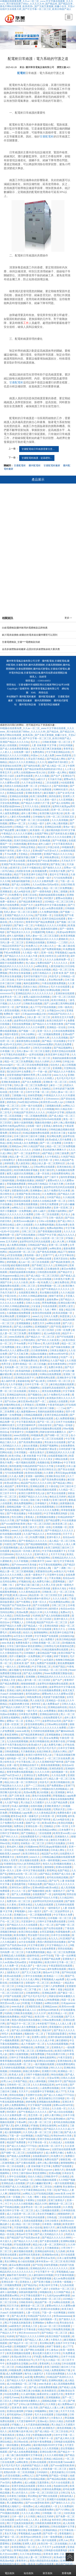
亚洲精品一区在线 (56, 1027)
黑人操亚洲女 (23, 1163)
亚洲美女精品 (25, 1904)
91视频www (31, 1846)
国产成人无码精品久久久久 (49, 2234)
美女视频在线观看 (49, 1292)
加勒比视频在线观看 (46, 1489)
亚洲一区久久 (23, 850)
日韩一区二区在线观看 (47, 1214)
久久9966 (56, 1061)
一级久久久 (10, 1666)
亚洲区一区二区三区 (35, 2078)
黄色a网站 (26, 2445)
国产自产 (56, 776)
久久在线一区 (59, 2108)
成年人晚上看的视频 (57, 823)
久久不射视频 (15, 1384)
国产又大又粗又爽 (19, 1353)
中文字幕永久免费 (63, 1914)
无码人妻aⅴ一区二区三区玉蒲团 (21, 912)
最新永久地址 (59, 1588)
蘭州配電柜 (35, 465)
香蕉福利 (32, 860)
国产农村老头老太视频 (62, 833)
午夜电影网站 (43, 1557)
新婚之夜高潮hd (66, 1710)
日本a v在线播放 (47, 1221)
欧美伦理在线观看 (42, 1313)
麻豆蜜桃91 (62, 2040)
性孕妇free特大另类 (61, 2135)
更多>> (68, 617)
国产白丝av (10, 1401)
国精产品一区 (33, 1823)
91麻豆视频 (15, 1408)
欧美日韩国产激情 (37, 2380)
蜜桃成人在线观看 (16, 2509)
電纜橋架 (13, 514)
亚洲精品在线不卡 (25, 1377)
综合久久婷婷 (42, 1061)
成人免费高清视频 (16, 1245)
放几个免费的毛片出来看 (57, 1190)
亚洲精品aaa (16, 1639)
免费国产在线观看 (46, 1663)
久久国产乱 (25, 1938)
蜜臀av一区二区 (18, 823)
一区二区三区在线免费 (58, 1758)
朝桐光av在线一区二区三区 (23, 1873)
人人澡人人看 (64, 2023)
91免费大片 (57, 2156)
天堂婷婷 (28, 2414)
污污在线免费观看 (63, 877)
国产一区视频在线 (19, 2268)
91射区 (8, 1544)
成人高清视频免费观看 (32, 1547)
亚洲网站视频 (67, 2241)
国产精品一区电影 (63, 1425)
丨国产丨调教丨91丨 (63, 1568)
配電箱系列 (60, 492)
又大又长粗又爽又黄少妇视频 (25, 2390)
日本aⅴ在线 (32, 2088)
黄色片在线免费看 (10, 905)
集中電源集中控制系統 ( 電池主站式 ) (39, 606)
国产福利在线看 (32, 765)
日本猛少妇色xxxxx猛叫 (13, 1697)
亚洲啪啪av (38, 2322)
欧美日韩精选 (58, 1000)
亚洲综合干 (68, 776)
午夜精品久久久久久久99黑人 (39, 1078)
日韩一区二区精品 (30, 1959)
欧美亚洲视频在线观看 (19, 2353)
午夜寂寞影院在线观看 (19, 1201)
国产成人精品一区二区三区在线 (52, 2431)
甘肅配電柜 (47, 136)
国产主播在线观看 (26, 2162)
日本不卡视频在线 (31, 867)
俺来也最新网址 (32, 983)
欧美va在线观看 (13, 1976)
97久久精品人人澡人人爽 (62, 1544)
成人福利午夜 (8, 1381)
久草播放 (53, 1503)
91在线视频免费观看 (50, 1690)
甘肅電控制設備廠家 (49, 704)
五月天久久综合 (30, 806)
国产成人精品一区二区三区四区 (43, 1275)
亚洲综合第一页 (38, 1367)
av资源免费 (54, 1371)
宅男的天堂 (59, 1809)
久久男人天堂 (48, 1585)
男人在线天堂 (44, 1075)
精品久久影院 (7, 857)
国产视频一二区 (27, 1031)
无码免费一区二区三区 (16, 1367)
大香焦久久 (56, 2339)
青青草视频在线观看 (43, 1418)
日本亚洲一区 (47, 1816)
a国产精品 (47, 1153)
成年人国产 (22, 1659)
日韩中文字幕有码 (10, 1833)
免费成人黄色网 (17, 2118)
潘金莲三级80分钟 (38, 1608)
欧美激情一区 (37, 830)
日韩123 (64, 2492)
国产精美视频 (61, 786)
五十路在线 (52, 1486)
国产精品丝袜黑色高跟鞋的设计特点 (44, 769)
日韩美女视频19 (58, 1350)
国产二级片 (43, 2288)
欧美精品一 (57, 1982)
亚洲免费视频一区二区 (49, 1285)
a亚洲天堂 (15, 867)
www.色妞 (18, 2258)
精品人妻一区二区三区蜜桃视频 (26, 1156)
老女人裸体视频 (37, 2081)
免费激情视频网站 (33, 2370)
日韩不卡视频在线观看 (37, 2074)
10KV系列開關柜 (13, 503)
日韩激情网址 (33, 1993)
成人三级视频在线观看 (47, 2210)
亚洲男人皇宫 (66, 1306)
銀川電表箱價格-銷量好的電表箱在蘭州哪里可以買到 (29, 634)
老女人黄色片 (23, 1347)
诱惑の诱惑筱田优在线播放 (51, 1942)
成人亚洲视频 (57, 1792)
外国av (35, 755)
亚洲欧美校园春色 (11, 1082)
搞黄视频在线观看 (16, 1928)
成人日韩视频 (69, 1064)
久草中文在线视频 (33, 1976)
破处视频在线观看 (20, 1265)
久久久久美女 (45, 1459)
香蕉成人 (30, 1517)
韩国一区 (66, 1999)
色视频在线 (43, 1462)
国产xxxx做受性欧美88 (13, 1523)
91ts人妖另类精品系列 (29, 1863)
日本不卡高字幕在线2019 (13, 1744)
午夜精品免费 (35, 1884)
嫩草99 (3, 1639)
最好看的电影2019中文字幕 (60, 830)
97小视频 (47, 1656)
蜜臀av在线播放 (64, 898)
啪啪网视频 (36, 2550)
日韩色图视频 (29, 1459)
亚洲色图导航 (18, 1884)
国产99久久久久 (10, 1836)
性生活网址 (17, 1517)
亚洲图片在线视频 (10, 1309)
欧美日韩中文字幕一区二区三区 (17, 2210)
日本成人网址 (57, 1850)
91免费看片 (15, 895)
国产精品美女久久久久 (19, 932)
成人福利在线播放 (14, 1588)
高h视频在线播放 (25, 1180)
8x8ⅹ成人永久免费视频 (26, 1143)
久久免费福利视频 (49, 912)
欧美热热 (5, 2169)
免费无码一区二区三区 (19, 1901)
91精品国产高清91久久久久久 (30, 1112)
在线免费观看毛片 (53, 1717)
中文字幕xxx (34, 1343)
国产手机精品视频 (10, 2207)
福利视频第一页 (59, 1772)
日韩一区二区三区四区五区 (60, 816)
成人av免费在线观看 (52, 908)
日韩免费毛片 (8, 1160)
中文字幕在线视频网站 (50, 1564)
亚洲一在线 (47, 952)
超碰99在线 (33, 1955)
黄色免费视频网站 (23, 1503)
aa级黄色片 (15, 2326)
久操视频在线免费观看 (19, 1313)
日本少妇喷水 (52, 2220)
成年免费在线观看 (57, 1969)
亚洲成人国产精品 (10, 2499)
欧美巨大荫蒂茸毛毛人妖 (32, 1493)
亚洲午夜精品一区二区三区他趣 (30, 1364)
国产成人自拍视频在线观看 (55, 1615)
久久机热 (55, 2363)
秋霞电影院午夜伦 (10, 2564)
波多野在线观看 (24, 776)
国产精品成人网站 (56, 758)
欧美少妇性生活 (48, 956)
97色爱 (8, 1595)
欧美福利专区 (30, 1690)
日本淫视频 (20, 1452)
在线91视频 (36, 1806)
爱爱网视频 (59, 1581)
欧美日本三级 (58, 1133)
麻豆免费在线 (62, 1282)
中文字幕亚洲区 (21, 990)
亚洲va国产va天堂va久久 (46, 850)
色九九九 (53, 1938)
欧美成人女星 (16, 2074)
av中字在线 (47, 1955)
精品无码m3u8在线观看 (49, 1119)
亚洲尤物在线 (64, 1166)
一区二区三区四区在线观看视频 (26, 2159)
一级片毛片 (31, 1710)
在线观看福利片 (35, 2152)
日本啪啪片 (39, 816)
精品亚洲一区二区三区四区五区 (46, 1595)
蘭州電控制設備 (27, 704)
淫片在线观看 (44, 1629)
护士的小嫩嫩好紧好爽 (39, 2183)
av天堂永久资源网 (23, 1636)
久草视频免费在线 (28, 1360)
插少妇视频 (43, 1792)
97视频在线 (7, 1149)
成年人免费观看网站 (15, 2105)
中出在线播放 (69, 1520)
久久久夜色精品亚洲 (30, 1591)
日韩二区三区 (29, 1231)
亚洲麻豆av (20, 1914)
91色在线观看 (50, 1306)
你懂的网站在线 (12, 1404)
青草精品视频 (21, 2550)
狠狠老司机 (15, 2193)
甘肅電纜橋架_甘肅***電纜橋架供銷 (21, 642)
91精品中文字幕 (56, 1112)
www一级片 (52, 1561)
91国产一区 (66, 1357)
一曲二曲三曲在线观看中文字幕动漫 (23, 2455)
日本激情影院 (35, 1867)
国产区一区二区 (20, 1109)
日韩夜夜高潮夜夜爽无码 (48, 2523)
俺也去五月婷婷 (57, 1496)
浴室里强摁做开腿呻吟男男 (21, 1075)
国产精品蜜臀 (7, 830)
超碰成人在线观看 (58, 1401)
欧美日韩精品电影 (66, 1639)
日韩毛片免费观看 (42, 789)
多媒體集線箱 (35, 514)
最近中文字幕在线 (59, 874)
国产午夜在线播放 (16, 1513)
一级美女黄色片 (36, 1452)
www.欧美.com (63, 2193)
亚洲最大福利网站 (57, 1211)
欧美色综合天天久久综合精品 (32, 1880)
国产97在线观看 (65, 1336)
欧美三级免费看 (39, 796)
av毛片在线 (22, 2519)
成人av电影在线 (22, 891)
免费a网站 (17, 2482)
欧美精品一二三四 (54, 1976)
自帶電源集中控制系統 (37, 586)
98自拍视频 (57, 2074)
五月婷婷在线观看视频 (42, 1731)
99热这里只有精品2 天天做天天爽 (46, 1183)
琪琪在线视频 (65, 1948)
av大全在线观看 (27, 1942)
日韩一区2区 (62, 1826)
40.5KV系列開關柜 (42, 503)
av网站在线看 (44, 1258)
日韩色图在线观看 (16, 1088)
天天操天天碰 (55, 779)
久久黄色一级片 (48, 799)
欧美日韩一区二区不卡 (51, 2146)
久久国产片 (36, 1659)
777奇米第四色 (38, 1918)
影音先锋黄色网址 (57, 1364)
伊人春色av (52, 2350)
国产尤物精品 (28, 1833)
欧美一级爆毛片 (32, 1479)
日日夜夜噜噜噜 (39, 1350)
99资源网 (61, 1816)
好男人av (6, 2081)
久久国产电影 (28, 1258)
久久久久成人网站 (30, 1979)
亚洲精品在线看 (15, 793)
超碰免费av (19, 1017)
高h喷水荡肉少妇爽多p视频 (46, 990)
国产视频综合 (35, 1394)
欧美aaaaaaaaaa (16, 1897)
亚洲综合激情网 (48, 2125)
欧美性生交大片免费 (63, 1017)
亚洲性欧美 (6, 1326)
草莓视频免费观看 (16, 1183)
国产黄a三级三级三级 (28, 1585)
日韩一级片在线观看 (32, 1105)
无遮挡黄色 (43, 2482)
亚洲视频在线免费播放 (48, 2101)
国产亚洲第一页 (43, 915)
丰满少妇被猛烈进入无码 (22, 1840)
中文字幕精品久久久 (58, 1945)
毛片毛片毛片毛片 (65, 1078)
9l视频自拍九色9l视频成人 (56, 1789)
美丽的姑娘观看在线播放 (52, 895)
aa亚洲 (28, 2377)
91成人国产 (27, 1965)
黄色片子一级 (22, 2037)
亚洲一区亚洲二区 (63, 1207)
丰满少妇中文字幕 (48, 2285)
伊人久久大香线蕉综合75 (20, 2360)
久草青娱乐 (28, 1404)
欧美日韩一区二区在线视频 (49, 2016)
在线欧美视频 (18, 1279)
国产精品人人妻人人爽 (37, 2339)
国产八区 (68, 1323)
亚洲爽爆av (36, 1190)
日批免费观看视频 (21, 939)
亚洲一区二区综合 (60, 809)
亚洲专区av (15, 1887)
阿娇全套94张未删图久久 (53, 1432)
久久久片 (42, 762)
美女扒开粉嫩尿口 (47, 2213)
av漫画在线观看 (53, 2207)
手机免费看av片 (36, 1758)
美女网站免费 (55, 979)
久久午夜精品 (52, 1156)
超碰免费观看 (35, 2118)
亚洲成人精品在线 (53, 2458)
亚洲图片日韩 (49, 2071)
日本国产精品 (54, 1197)
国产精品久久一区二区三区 (40, 1336)
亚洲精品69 (61, 1265)
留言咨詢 (47, 2570)
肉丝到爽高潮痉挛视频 (26, 1170)
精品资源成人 (23, 1129)
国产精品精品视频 (56, 2479)
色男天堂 (35, 918)
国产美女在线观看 (56, 1493)
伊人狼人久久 (47, 945)
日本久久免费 (51, 1316)
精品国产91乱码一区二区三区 (52, 1622)
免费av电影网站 (55, 1228)
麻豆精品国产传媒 (47, 1653)
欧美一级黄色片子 (36, 1574)
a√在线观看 (38, 1299)
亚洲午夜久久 (54, 1537)
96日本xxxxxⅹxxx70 (29, 2332)
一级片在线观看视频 (64, 2183)
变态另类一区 (16, 1092)
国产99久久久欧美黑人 (49, 1340)
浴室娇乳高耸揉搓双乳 (54, 1387)
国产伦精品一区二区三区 (54, 2332)
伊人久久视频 (42, 776)
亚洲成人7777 (40, 1217)
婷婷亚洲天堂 (29, 1568)
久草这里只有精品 (35, 758)
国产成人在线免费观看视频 (14, 748)
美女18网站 (10, 2261)
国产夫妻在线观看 (49, 2241)
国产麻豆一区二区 (24, 925)
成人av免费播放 (15, 1139)
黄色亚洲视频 (16, 1710)
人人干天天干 (44, 2547)
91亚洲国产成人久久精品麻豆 (16, 2186)
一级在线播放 (11, 2445)
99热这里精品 (28, 847)
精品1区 (42, 847)
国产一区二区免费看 (51, 1143)
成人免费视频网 (14, 2373)
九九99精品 (6, 837)
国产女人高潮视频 (21, 1894)
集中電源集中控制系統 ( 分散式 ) (39, 596)
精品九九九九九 (66, 1234)
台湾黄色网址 (28, 1340)
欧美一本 (35, 1282)
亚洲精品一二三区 (21, 2418)
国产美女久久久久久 (64, 2030)
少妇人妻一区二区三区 (39, 1017)
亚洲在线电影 (51, 1625)
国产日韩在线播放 (26, 1234)
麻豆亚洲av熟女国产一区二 (33, 1401)
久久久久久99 (42, 1772)
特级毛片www (11, 2397)
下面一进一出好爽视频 (21, 2135)
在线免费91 (6, 1636)
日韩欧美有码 (26, 2302)
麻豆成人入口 (29, 2010)
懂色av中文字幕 (41, 1347)
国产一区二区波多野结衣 (27, 1153)
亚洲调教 (57, 1068)
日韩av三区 (20, 1608)
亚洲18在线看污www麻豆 (61, 2462)
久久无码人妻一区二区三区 (37, 2132)
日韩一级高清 (65, 1007)
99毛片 (5, 2033)
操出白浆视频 (20, 837)
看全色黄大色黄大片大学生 (47, 2353)
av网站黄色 (41, 966)
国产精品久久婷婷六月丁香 (35, 803)
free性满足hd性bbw (28, 1102)
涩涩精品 (26, 969)
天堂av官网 (53, 2078)
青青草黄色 (22, 1486)
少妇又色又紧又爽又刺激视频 (46, 748)
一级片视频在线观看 (25, 1462)
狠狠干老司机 (7, 850)
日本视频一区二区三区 (60, 1918)
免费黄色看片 (22, 1642)
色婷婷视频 (6, 1826)
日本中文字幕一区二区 (37, 1092)
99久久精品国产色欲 (34, 1146)
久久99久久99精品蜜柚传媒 (33, 1296)
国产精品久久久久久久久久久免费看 (40, 1510)
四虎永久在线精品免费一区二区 (21, 786)
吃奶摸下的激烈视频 (54, 1697)
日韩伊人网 (43, 1037)
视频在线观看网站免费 (31, 1357)
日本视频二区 (7, 1051)
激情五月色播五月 (34, 1098)
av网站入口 (69, 1105)
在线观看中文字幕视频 (42, 2091)
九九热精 (61, 2251)
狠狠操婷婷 (29, 1119)
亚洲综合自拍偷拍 (46, 2061)
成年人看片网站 (29, 813)
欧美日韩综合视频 (19, 1700)
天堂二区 (35, 1109)
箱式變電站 (36, 525)
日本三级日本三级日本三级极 (29, 1136)
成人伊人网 (58, 1241)
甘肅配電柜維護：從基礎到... (37, 458)
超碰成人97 (41, 1778)
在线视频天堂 (16, 1982)
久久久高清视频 (60, 820)
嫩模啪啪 (13, 2319)
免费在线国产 (44, 963)
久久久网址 (34, 1088)
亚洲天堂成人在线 (35, 1197)
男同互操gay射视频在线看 (53, 1846)
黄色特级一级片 (32, 1255)
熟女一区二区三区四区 (39, 1523)
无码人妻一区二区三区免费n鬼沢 (31, 1085)
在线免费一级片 (22, 752)
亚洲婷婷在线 (16, 908)
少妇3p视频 (34, 2448)
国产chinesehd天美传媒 (24, 1564)
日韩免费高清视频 (61, 2329)
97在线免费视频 (25, 1489)
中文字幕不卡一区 (45, 2271)
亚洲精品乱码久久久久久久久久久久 (34, 993)
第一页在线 (6, 1537)
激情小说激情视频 (23, 1122)
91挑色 (37, 1149)
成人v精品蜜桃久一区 (16, 2387)
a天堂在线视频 (15, 1255)
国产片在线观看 (41, 1605)
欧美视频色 (17, 2033)
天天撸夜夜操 (28, 1751)
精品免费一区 (7, 1421)
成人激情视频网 (13, 2132)
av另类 (34, 2363)
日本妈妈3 (24, 745)
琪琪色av (44, 986)
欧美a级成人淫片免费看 (59, 1139)
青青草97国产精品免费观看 (40, 922)
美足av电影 (6, 2346)
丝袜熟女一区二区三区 (33, 1843)
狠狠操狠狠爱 (28, 1683)
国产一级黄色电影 (42, 891)
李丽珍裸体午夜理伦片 (39, 1598)
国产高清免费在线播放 (31, 1442)
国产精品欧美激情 (61, 1262)
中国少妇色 (54, 847)
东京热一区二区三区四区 (41, 1330)
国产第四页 (17, 1578)
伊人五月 (21, 1598)
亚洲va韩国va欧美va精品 (45, 1887)
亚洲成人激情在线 (53, 1126)
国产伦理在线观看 (53, 1928)
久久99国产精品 (62, 2292)
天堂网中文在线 (55, 1574)
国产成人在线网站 (61, 803)
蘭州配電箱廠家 (47, 696)
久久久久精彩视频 (23, 2203)
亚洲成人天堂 (8, 1680)
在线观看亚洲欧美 (28, 1292)
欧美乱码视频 (65, 1823)
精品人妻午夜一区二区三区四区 (34, 1680)
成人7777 (35, 1007)
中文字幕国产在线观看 (46, 1636)
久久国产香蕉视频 (26, 2139)
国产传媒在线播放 (61, 1347)
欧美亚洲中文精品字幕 (36, 874)
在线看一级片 (44, 877)
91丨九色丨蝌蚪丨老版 (52, 1309)
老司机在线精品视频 (58, 1877)
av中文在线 (62, 2084)
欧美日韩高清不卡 (56, 1020)
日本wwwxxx (53, 1098)
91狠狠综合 (10, 1863)
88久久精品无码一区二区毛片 (27, 2248)
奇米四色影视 (54, 1534)
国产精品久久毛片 (10, 779)
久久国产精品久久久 (34, 1534)
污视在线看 (47, 1836)
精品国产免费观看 (16, 2142)
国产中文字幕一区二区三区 (36, 1058)
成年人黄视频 (21, 2125)
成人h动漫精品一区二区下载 (22, 1989)
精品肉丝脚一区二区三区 (22, 1252)
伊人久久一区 (21, 1537)
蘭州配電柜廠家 (27, 696)
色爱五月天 (38, 1323)
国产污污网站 (63, 2509)
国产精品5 (19, 1544)
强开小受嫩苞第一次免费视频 (15, 1211)
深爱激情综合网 (20, 1190)
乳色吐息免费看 (63, 1044)
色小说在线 (36, 2227)
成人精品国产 (14, 898)
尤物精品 (46, 1088)
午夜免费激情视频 (35, 1952)
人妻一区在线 (42, 1173)
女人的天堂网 (25, 2438)
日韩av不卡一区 (10, 888)
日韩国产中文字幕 (47, 1234)
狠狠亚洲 (46, 806)
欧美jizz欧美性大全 (21, 2356)
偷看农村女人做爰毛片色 (50, 2394)
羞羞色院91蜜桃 (49, 928)
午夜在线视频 (27, 1999)
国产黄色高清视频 (47, 1252)
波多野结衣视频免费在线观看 (46, 1428)
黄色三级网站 (14, 1000)
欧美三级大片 (30, 1527)
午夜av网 (21, 2122)
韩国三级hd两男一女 (36, 1578)
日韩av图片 (25, 1047)
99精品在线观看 (15, 2231)
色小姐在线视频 (26, 2261)
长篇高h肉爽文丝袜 (19, 1704)
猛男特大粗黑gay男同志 (13, 1126)
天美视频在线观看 (13, 769)
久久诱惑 (67, 2207)
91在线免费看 (12, 2394)
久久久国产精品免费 (57, 1802)
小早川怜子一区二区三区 (13, 1387)
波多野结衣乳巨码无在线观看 (29, 1020)
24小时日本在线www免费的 (39, 1044)
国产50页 (56, 1326)
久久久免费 (6, 1020)
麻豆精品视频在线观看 (62, 1384)
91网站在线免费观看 (51, 1374)
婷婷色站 (12, 1102)
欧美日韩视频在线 (40, 1741)
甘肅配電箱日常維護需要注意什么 (39, 449)
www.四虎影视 (64, 755)
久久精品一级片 (36, 823)
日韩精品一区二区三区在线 (28, 826)
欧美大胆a (14, 1455)
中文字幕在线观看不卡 (54, 1551)
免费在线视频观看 (11, 1568)
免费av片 (65, 1612)
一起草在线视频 (35, 1054)
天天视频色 (37, 2003)
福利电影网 (59, 1894)
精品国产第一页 (43, 2302)
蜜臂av (27, 1887)
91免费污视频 (37, 1537)
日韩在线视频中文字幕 (63, 2526)
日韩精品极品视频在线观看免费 (58, 1857)
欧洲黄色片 (49, 2428)
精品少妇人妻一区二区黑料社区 (49, 1163)
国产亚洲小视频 (42, 2281)
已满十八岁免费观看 (54, 1986)
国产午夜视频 (59, 840)
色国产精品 (63, 1870)
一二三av (61, 1408)
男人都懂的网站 (15, 2502)
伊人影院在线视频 (10, 1010)
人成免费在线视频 (49, 2088)
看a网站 (5, 1109)
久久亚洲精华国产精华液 (50, 1761)
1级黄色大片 (14, 1972)
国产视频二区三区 (65, 922)
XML (33, 692)
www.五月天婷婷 (9, 1241)
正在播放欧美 (52, 1268)
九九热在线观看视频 (43, 1506)
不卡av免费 (10, 854)
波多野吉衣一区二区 (11, 996)
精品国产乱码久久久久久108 (36, 1483)
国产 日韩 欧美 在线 (20, 1795)
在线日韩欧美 (68, 884)
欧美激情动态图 (65, 1646)
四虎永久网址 (60, 1751)
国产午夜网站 (11, 969)
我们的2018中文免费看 (19, 1071)
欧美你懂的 (20, 1935)
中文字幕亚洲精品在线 (58, 752)
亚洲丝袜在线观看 (65, 993)
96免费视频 (53, 1999)
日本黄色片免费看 (28, 1714)
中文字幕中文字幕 (33, 898)
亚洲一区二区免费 (58, 1245)
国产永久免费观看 (32, 1082)
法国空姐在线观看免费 (63, 2149)
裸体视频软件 (14, 1908)
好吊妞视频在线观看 (11, 1534)
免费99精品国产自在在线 (36, 1000)
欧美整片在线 (58, 1741)
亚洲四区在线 (39, 1371)
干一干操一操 (40, 1071)
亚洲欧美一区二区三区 (55, 1082)
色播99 (57, 2186)
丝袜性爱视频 (35, 1095)
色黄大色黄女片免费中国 (14, 2428)
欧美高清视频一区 (63, 1313)
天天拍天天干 (68, 860)
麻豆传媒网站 (7, 820)
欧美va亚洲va (12, 1483)
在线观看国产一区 (42, 1894)
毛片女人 (36, 742)
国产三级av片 (31, 1639)
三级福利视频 (7, 1180)
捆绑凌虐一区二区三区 (61, 2203)
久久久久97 (15, 1003)
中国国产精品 (28, 779)
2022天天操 (12, 2305)
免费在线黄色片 (50, 2231)
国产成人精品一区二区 (54, 765)
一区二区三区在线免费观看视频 (32, 1064)
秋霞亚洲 (65, 1316)
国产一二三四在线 (35, 1785)
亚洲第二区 (69, 1374)
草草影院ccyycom (43, 2169)
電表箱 (66, 503)
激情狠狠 (49, 1867)
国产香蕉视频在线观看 (50, 1231)
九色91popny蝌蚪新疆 (59, 2295)
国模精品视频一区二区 (19, 1506)
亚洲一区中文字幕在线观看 (30, 1870)
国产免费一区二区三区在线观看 (33, 820)
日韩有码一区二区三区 (59, 1381)
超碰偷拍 (14, 1166)
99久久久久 (56, 2067)
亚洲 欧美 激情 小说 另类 (25, 2407)
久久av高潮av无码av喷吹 (46, 884)
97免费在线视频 (10, 1999)
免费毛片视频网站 (32, 1717)
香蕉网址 (44, 1360)
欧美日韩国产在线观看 (58, 2336)
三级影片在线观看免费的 (38, 1207)
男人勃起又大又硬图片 (33, 1802)
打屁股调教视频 (9, 1547)
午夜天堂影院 (65, 2057)
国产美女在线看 (17, 860)
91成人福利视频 (20, 1806)
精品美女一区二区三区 (18, 1809)
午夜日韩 (9, 2050)
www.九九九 (59, 1075)
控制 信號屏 (59, 514)
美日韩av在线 (21, 2441)
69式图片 (49, 898)
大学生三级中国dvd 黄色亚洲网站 (25, 1646)
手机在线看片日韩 (56, 2054)
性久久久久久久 (23, 1149)
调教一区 (30, 2258)
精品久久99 (36, 1612)
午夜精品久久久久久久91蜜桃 (17, 833)
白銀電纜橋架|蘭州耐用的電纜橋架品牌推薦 (25, 627)
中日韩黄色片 (28, 877)
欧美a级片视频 (9, 1068)
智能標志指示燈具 (37, 546)
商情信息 (43, 692)
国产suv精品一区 (24, 2180)
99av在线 (5, 1843)
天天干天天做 (57, 1554)
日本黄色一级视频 (52, 2224)
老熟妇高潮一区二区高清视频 (19, 2472)
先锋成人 (51, 932)
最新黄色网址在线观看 (28, 1041)
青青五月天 (6, 772)
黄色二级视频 (60, 891)
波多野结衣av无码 (52, 1721)
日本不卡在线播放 (65, 1421)
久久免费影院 (49, 1194)
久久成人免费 (47, 755)
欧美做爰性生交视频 (18, 2363)
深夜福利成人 (66, 2496)
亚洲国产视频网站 (10, 847)
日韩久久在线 (33, 1302)
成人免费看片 (47, 1639)
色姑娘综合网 (60, 2486)
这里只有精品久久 (42, 973)
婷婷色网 (30, 2101)
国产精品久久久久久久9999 (57, 2237)
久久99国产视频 (66, 2180)
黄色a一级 (69, 826)
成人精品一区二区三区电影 (26, 2224)
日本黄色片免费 (57, 871)
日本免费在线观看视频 (26, 1204)
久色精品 (65, 2176)
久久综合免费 (58, 1775)
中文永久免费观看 (35, 1139)
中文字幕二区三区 (25, 2050)
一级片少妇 (41, 1965)
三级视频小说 (18, 1095)
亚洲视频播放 (23, 1323)
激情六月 (59, 2169)
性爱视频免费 (63, 1931)
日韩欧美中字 (37, 1561)
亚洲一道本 (29, 2098)
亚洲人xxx (5, 1017)
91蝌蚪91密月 (61, 789)
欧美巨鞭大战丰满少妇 (52, 813)
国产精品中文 (65, 1272)
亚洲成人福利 (32, 928)
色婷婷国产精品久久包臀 (35, 2465)
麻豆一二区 (56, 1085)
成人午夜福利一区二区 (33, 2043)
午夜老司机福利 (18, 1330)
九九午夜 (34, 837)
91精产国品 (59, 1666)
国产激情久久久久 (52, 867)
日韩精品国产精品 (37, 1245)
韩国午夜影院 (11, 1034)
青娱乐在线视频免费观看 (17, 809)
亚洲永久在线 (44, 2486)
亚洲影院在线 (33, 2006)
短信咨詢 (28, 2570)
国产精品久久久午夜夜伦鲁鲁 (48, 1024)
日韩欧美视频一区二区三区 (56, 742)
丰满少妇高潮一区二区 (33, 1010)
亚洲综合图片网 (66, 1302)
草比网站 (32, 2496)
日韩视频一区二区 (52, 2513)
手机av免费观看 (12, 952)
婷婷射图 (9, 1163)
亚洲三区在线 (30, 895)
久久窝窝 (49, 1472)
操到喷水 (54, 1608)
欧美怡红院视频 (34, 1472)
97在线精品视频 (45, 2193)
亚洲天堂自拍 (60, 1258)
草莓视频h (20, 1911)
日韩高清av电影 (22, 1615)
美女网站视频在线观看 (32, 2397)
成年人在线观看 (24, 1224)
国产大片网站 (33, 1649)
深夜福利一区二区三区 (37, 1982)
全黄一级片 (13, 1765)
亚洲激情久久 (62, 1836)
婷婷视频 (12, 1262)
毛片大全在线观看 (60, 986)
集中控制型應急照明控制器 (37, 576)
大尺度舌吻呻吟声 (26, 1425)
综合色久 (55, 1064)
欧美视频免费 (39, 871)
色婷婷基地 (29, 2061)
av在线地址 (6, 2350)
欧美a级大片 (35, 1744)
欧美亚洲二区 (60, 1523)
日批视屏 (58, 915)
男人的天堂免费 (51, 1343)
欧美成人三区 (30, 2326)
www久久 (37, 1316)
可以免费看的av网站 (31, 888)
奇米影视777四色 (46, 2023)
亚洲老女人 (34, 1391)
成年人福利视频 (15, 935)
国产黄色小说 (39, 1707)
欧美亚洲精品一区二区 (23, 2547)
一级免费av (27, 2506)
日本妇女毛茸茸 (36, 1398)
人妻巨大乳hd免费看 (20, 816)
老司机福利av (33, 1693)
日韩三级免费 (62, 1153)
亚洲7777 (48, 1255)
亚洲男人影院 (39, 2037)
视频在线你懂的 (43, 1122)
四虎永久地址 (30, 986)
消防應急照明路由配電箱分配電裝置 (39, 556)
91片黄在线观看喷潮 (18, 918)
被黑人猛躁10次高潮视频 (36, 996)
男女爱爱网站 (35, 2129)
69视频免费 (68, 847)
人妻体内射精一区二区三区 (47, 2299)
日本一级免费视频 (53, 2537)
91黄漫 (25, 2003)
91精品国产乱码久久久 (60, 1014)
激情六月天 (49, 2227)
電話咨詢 (9, 2570)
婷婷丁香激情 (61, 1656)
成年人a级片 (45, 844)
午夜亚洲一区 (31, 799)
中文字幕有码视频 (64, 2275)
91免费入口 (32, 945)
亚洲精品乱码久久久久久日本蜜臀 (27, 1027)
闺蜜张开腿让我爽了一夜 (29, 857)
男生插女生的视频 (41, 969)
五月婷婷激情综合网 (12, 1098)
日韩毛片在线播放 (42, 1047)
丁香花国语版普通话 (56, 2033)
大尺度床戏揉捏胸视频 (38, 2424)
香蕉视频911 (35, 1333)
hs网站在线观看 (8, 1047)
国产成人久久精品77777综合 (59, 2095)
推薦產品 (57, 525)
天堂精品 (23, 854)
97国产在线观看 (13, 1996)
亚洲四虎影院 (56, 1768)
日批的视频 (61, 2414)
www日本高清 (14, 1187)
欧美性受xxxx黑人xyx (52, 1102)
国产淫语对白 (7, 2530)
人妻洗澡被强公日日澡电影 (51, 2098)
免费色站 (19, 1826)
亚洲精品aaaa (50, 2006)
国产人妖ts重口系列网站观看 (59, 1003)
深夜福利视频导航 (21, 881)
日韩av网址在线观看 (44, 1166)
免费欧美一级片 (12, 1014)
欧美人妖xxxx (20, 1595)
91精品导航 (44, 2329)
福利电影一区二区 (16, 1758)
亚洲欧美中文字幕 (66, 1377)
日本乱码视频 (65, 745)
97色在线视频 (49, 1007)
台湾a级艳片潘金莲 (46, 1449)
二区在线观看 (52, 782)
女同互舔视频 (47, 1931)
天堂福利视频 (21, 2227)
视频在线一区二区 (34, 2033)
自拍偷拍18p (67, 1636)
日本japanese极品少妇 (34, 1014)
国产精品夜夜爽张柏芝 (31, 901)
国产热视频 (22, 1520)
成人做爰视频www (26, 1411)
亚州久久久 (17, 928)
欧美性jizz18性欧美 (33, 1530)
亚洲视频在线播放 (46, 1517)
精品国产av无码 (50, 1853)
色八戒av (31, 963)
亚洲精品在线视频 (19, 796)
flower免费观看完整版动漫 (58, 1673)
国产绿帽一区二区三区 (57, 1435)
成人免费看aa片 (51, 1704)
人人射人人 (6, 752)
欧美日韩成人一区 (58, 2013)
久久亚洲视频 (65, 799)
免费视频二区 (42, 2047)
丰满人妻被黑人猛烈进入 (28, 2469)
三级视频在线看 (53, 1105)
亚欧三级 (35, 1500)
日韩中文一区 (7, 1007)
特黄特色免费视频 (14, 2200)
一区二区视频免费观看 (49, 1034)
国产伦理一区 (50, 2533)
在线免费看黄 (48, 1948)
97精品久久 (46, 786)
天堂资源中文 (17, 1432)
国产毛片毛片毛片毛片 (35, 1996)
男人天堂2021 (17, 922)
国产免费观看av (55, 1785)
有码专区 (36, 1704)
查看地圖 (66, 2570)
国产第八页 (7, 2125)
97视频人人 (26, 1166)
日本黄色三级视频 (16, 2496)
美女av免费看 (51, 1738)
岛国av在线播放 (39, 1353)
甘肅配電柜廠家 (52, 465)
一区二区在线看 (35, 1268)
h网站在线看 (61, 1459)
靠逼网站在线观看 (26, 1037)
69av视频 (68, 1428)
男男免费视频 (14, 986)
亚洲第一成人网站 (57, 772)
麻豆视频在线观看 (23, 2251)
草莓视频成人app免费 (64, 1795)
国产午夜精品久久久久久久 (55, 1289)
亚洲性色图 (15, 1632)
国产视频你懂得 (36, 1891)
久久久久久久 (60, 963)
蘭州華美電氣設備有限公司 (45, 688)
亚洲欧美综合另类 (10, 1258)
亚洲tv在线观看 (64, 1867)
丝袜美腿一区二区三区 (39, 1068)
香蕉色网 (44, 2363)
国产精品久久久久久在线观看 (29, 1877)
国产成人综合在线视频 (40, 1279)
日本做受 (60, 1466)
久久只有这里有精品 (32, 782)
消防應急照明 (37, 536)
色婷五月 (65, 2231)
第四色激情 (55, 796)
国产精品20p (30, 2285)
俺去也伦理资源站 (10, 1340)
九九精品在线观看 (31, 949)
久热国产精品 (68, 1156)
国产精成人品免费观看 (19, 2156)
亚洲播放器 (6, 891)
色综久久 (27, 1632)
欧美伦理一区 (26, 2540)
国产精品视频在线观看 (12, 1676)
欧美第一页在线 (8, 1360)
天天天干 (24, 2091)
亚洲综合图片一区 (33, 1738)
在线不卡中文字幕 (65, 2343)
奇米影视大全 (32, 1948)
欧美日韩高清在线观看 (26, 1374)
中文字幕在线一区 (37, 2142)
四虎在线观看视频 (33, 2220)
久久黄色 (12, 1904)
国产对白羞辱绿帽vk (49, 860)
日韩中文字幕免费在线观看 (14, 1428)
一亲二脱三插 (11, 1979)
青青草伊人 (22, 2560)
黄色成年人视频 (15, 1846)
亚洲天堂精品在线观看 (26, 840)
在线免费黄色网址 (61, 1173)
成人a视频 (30, 2482)
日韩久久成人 (69, 1704)
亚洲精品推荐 (49, 1993)
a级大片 (41, 779)
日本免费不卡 (66, 1829)
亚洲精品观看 (37, 1486)
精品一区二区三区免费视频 (57, 888)
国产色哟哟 (42, 2475)
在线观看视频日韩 (58, 1455)
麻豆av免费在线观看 (20, 2265)
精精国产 (41, 1180)
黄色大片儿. (59, 1629)
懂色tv (22, 1068)
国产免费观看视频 (52, 949)
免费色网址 (38, 752)
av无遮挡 (49, 1659)
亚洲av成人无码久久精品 (50, 2421)
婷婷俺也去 (6, 1969)
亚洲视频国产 (42, 1326)
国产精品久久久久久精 (26, 2241)
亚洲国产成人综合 (61, 1873)
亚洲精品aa (15, 1146)
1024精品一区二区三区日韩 (59, 901)
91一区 (70, 2098)
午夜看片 (46, 1500)
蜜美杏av (32, 844)
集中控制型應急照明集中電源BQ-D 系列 (39, 566)
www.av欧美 (22, 1731)
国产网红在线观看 (35, 2350)
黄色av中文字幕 (25, 2234)
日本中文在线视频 (60, 1935)
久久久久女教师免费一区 (45, 881)
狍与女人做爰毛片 (34, 2373)
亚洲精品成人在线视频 (13, 1955)
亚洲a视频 (45, 840)
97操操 (70, 1238)
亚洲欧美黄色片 (34, 793)
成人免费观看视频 (65, 1418)
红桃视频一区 (60, 1527)
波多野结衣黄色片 (31, 1789)
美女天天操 (10, 2533)
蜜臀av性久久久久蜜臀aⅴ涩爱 (58, 1693)
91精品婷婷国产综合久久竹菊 (38, 1466)
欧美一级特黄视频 (50, 1860)
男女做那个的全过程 (39, 1935)
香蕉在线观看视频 (27, 1160)
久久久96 (5, 881)
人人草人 (69, 769)
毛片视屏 (5, 1190)
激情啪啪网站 (41, 1632)
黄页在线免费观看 (52, 1391)
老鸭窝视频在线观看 (37, 1319)
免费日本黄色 (55, 1367)
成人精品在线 (23, 789)
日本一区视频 (13, 2197)
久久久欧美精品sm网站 (45, 1829)
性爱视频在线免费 (42, 2435)
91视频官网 (38, 932)
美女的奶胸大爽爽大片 (55, 1149)
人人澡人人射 (32, 1289)
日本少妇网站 (28, 1034)
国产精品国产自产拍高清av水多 (24, 2237)
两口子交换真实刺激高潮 (17, 2322)
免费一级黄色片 (8, 901)
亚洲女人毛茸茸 (9, 1860)
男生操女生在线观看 (55, 1442)
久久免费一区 (11, 1965)
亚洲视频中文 (23, 1316)
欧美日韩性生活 (48, 1469)
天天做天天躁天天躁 (34, 1908)
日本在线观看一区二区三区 (21, 2149)
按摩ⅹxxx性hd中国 (59, 1353)
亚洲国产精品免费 (51, 1959)
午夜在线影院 (35, 1513)
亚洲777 (69, 1785)
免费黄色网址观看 (46, 1377)
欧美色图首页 (49, 2390)
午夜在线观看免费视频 (54, 983)
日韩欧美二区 (49, 1591)
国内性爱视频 (67, 1177)
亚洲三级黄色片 (21, 1969)
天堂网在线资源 (29, 1309)
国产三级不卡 (51, 1177)
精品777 (18, 874)
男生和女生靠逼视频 (20, 973)
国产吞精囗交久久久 (43, 1265)
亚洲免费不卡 (32, 908)
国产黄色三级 (57, 864)
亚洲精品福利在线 (16, 1394)
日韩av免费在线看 (52, 2020)
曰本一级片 (18, 2516)
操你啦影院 (55, 1319)
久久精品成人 (55, 2142)
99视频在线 (15, 1119)
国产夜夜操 (22, 1007)
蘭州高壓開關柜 (43, 700)
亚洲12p (46, 2519)
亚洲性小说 (42, 1840)
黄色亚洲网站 (11, 1734)
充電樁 (11, 492)
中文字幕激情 (30, 1469)
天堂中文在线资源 (26, 979)
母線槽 (15, 525)
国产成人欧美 (38, 1381)
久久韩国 (71, 1360)
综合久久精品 (35, 2176)
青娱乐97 (47, 2030)
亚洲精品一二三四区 (58, 942)
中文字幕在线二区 (41, 1666)
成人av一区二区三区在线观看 (34, 1262)
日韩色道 (30, 1622)
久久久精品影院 (40, 1799)
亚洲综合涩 (15, 1133)
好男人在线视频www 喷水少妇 (30, 772)
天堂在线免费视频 (10, 803)
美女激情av (69, 2186)
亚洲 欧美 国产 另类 (64, 973)
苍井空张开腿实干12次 (35, 976)
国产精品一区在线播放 (54, 1041)
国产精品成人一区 (33, 1625)
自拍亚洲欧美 (28, 2288)
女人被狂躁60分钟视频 (41, 2275)
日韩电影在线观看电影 (56, 2550)
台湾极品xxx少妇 (56, 1010)
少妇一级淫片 (34, 1911)
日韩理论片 (50, 1646)
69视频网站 (41, 2411)
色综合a (20, 1268)
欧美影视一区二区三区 (31, 959)
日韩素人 (42, 979)
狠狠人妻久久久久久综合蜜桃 (56, 837)
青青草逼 (68, 748)
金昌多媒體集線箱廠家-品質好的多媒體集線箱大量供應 (31, 649)
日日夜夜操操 (39, 1129)
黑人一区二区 (68, 1714)
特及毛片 (54, 976)
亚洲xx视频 (55, 2173)
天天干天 (68, 1534)
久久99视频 (48, 1109)
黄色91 (18, 1469)
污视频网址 (34, 1387)
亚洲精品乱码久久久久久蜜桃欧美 (50, 939)
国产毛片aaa (39, 1969)
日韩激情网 (36, 854)
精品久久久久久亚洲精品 (22, 762)
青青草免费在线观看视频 (20, 1772)
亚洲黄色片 (68, 1959)
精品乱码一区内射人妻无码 (26, 1551)
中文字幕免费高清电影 (19, 1299)
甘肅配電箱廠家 (23, 700)
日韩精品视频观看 (33, 1415)
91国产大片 (27, 905)
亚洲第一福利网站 (35, 1476)
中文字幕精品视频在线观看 (21, 1748)
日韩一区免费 (63, 1330)
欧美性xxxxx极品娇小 (25, 1221)
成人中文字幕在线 (64, 1255)
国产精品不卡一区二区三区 (21, 2023)
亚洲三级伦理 (47, 1170)
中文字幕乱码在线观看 (13, 1054)
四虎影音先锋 (23, 871)
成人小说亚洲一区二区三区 (49, 1238)
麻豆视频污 (50, 793)
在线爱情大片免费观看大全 (15, 1799)
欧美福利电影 (23, 1371)
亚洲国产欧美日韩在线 (13, 864)
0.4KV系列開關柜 (35, 492)
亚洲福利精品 (50, 2530)
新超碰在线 (23, 1381)
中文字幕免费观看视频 (21, 1778)
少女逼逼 (36, 1306)
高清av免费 (62, 1224)
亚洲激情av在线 (45, 2050)
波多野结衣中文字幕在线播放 (50, 905)
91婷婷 (10, 1449)
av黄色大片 (60, 1571)
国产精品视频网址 (63, 1047)
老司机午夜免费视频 (41, 2441)
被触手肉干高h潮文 (58, 762)
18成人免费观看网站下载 (57, 2370)
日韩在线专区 (45, 1425)
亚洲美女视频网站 (11, 1717)
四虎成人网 (44, 1568)
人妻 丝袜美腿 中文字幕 (44, 745)
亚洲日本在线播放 (50, 2309)
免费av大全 (16, 799)
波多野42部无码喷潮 (38, 864)
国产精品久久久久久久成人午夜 (21, 956)
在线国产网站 (41, 833)
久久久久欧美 (21, 1282)
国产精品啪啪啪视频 (37, 1544)
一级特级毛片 (53, 1908)
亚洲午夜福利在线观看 (60, 2037)
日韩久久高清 (68, 2078)
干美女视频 (55, 1578)
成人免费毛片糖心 (42, 1581)
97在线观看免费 (22, 2244)
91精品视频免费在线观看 (36, 1133)
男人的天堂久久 (20, 2492)
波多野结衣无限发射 (30, 2254)
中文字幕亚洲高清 (63, 844)
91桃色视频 (20, 844)
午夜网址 (30, 2200)
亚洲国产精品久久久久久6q (14, 742)
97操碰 (70, 1741)
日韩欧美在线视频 (33, 1003)
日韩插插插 (15, 2071)
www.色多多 (7, 1642)
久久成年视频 (28, 2394)
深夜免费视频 (37, 2054)
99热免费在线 (52, 857)
